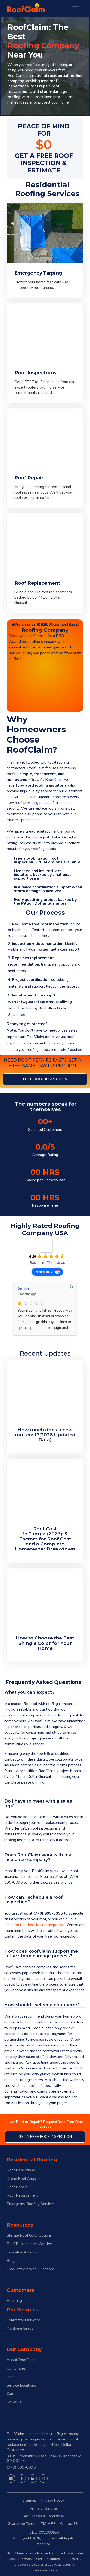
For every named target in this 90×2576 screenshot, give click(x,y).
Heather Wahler (30, 1288)
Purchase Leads (20, 2328)
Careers (13, 2394)
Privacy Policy (52, 2500)
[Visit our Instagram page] (43, 2478)
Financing (14, 2301)
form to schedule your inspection (38, 1925)
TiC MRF (48, 2523)
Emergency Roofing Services (31, 2204)
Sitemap (29, 2500)
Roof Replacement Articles (29, 2244)
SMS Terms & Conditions (43, 2516)
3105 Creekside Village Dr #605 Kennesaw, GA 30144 (44, 2458)
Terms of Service (43, 2508)
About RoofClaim (21, 2360)
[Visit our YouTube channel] (11, 2478)
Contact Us (69, 2523)
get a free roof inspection (45, 2136)
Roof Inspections (21, 2170)
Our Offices (16, 2368)
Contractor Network (23, 2320)
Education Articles (22, 2252)
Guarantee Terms (22, 2523)
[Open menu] (75, 8)
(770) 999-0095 (21, 2467)
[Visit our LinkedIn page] (32, 2478)
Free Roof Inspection (45, 1079)
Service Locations (21, 2385)
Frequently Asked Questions (31, 2269)
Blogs (12, 2260)
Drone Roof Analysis (24, 2178)
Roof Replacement (22, 2195)
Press (12, 2377)
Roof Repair (17, 2187)
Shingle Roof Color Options (29, 2235)
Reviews (14, 2402)
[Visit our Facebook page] (22, 2478)
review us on (47, 1271)
